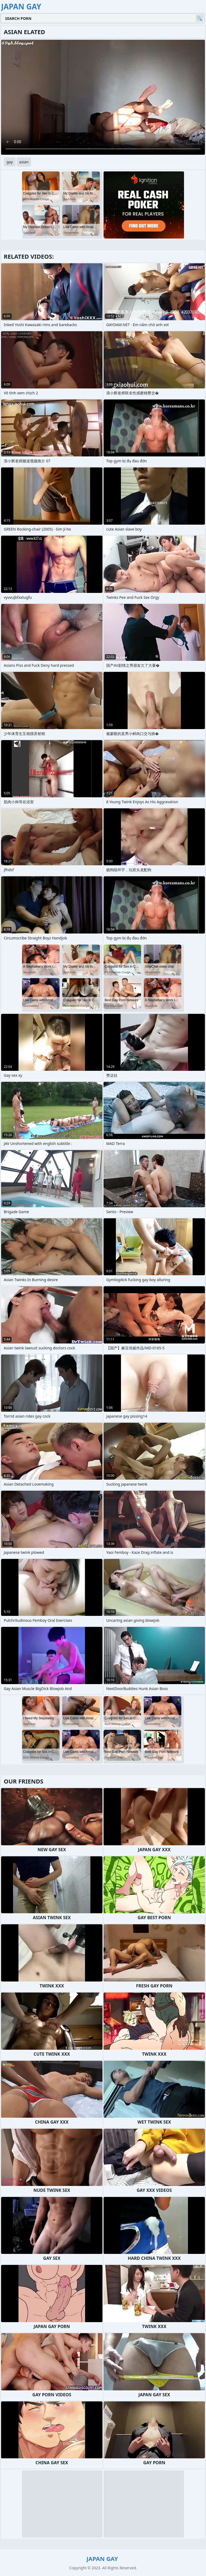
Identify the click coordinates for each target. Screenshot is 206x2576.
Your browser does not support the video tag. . (103, 97)
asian (24, 161)
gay (9, 161)
